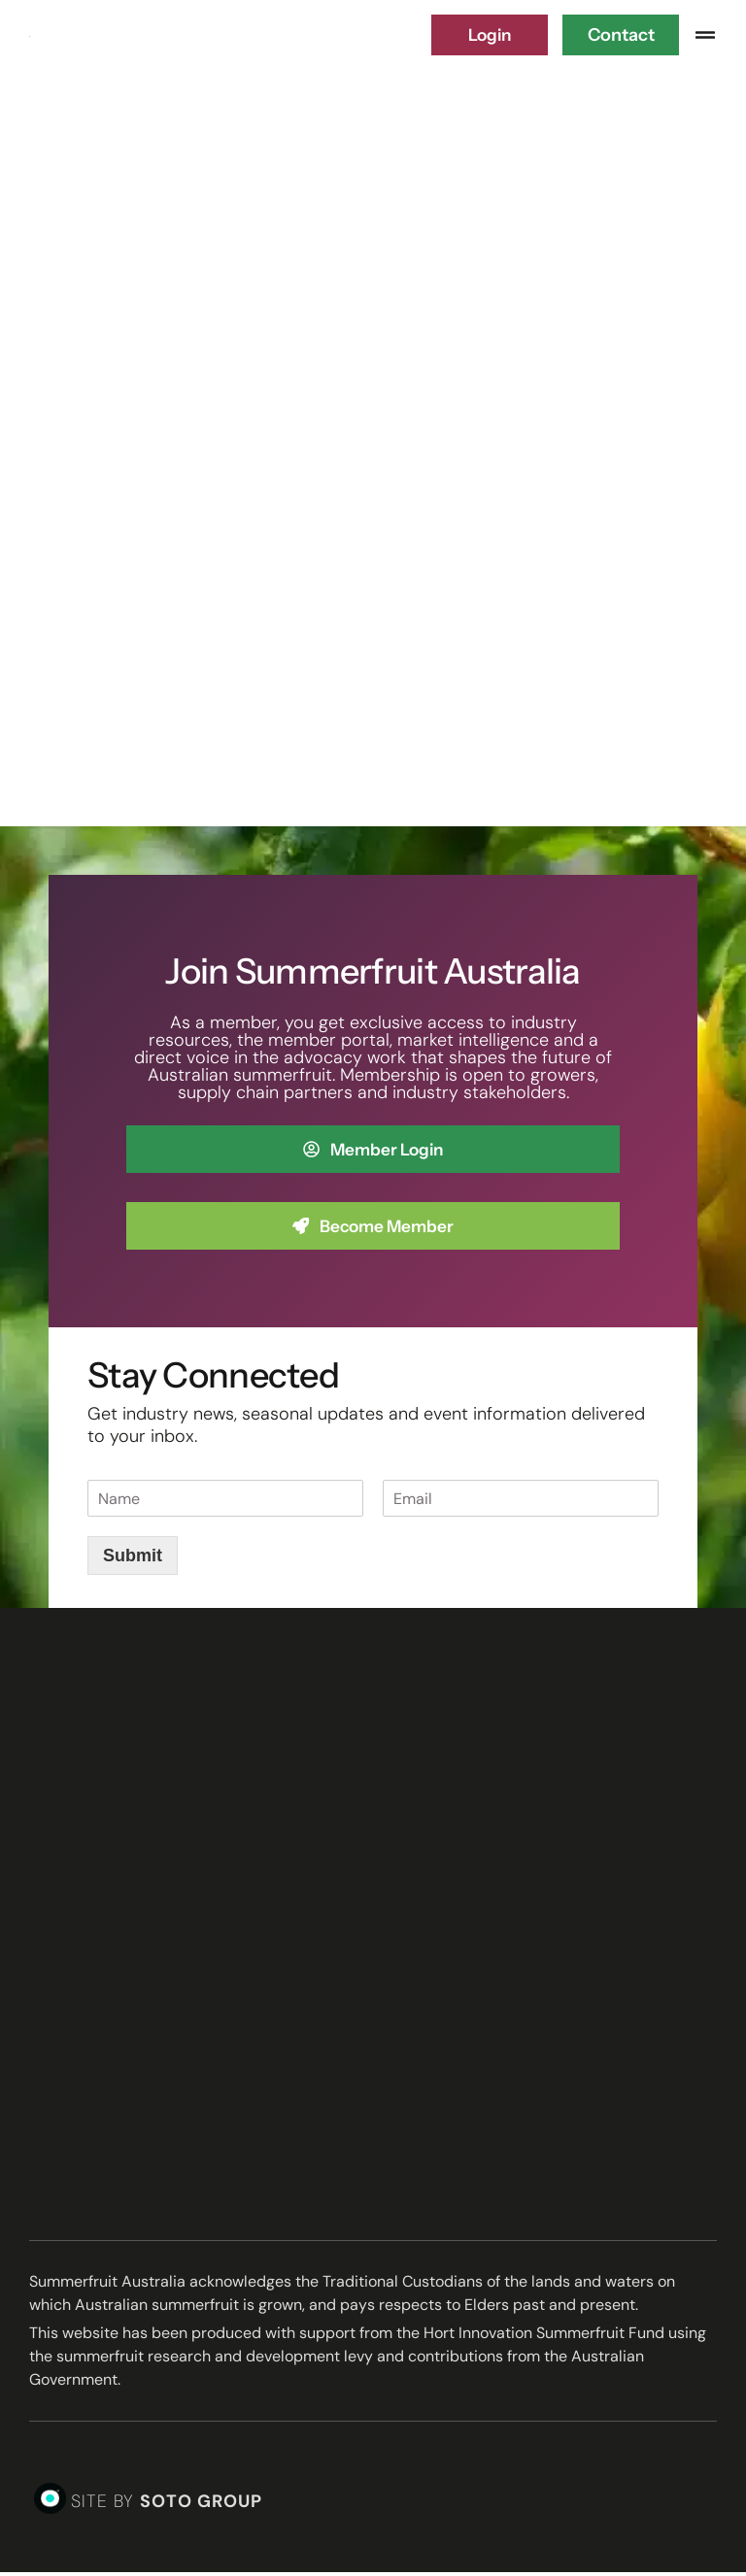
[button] (705, 35)
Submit (132, 1559)
